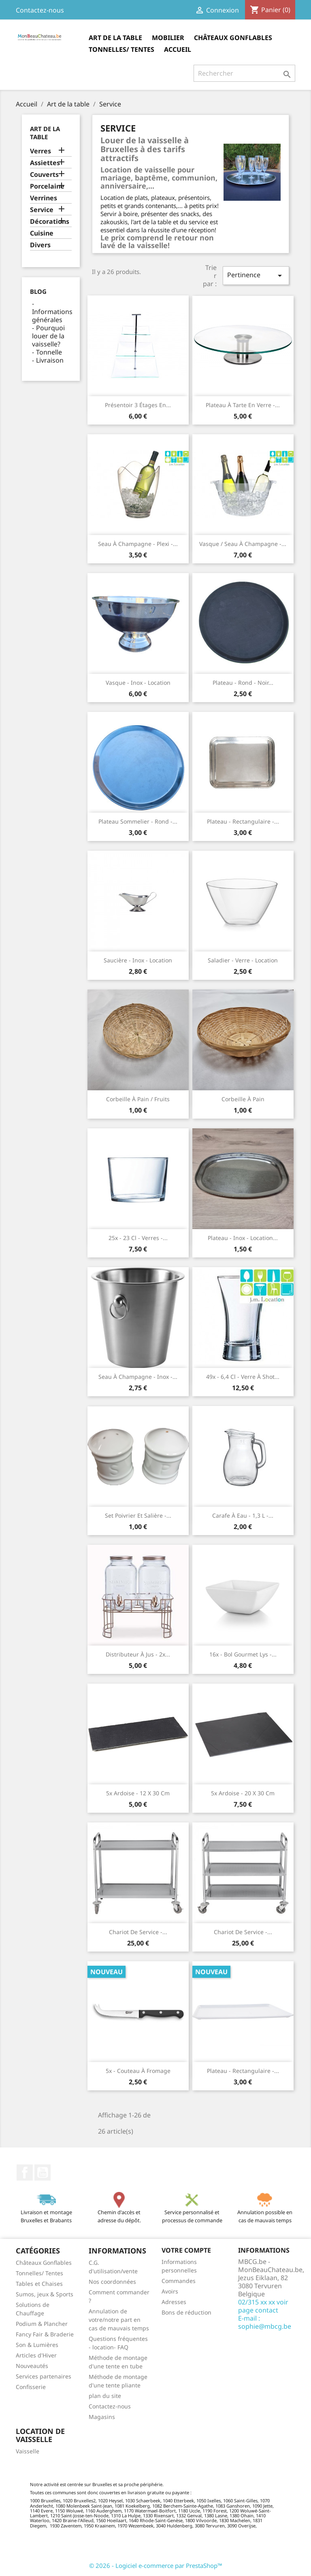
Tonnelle (49, 352)
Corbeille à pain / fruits (138, 1099)
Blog (38, 291)
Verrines (43, 198)
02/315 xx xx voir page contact (263, 2306)
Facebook (25, 2172)
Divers (40, 245)
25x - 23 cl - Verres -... (138, 1238)
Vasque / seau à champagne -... (242, 544)
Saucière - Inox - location (138, 960)
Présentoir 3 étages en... (138, 405)
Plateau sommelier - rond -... (137, 821)
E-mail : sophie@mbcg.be (264, 2322)
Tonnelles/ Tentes (121, 49)
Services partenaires (43, 2376)
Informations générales (52, 315)
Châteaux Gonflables (233, 37)
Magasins (102, 2417)
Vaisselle (27, 2451)
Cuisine (41, 233)
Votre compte (186, 2250)
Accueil (177, 49)
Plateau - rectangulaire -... (243, 821)
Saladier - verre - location (243, 960)
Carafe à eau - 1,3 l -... (242, 1515)
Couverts (44, 174)
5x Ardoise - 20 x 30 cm (243, 1793)
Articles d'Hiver (36, 2355)
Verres (40, 151)
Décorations (49, 221)
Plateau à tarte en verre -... (243, 405)
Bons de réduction (186, 2312)
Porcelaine (47, 186)
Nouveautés (32, 2366)
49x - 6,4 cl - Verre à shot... (242, 1376)
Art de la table (115, 37)
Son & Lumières (37, 2345)
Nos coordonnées (112, 2281)
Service (41, 210)
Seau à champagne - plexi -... (138, 544)
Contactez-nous (40, 10)
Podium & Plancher (42, 2324)
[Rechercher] (244, 73)
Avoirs (170, 2291)
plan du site (105, 2396)
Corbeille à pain (243, 1099)
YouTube (42, 2172)
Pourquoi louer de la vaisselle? (48, 335)
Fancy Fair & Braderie (45, 2334)
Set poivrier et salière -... (138, 1515)
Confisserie (31, 2387)
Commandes (179, 2281)
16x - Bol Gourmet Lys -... (243, 1654)
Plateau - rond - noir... (243, 682)
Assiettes (45, 163)
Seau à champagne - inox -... (137, 1376)
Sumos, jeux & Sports (44, 2294)
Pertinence (256, 275)
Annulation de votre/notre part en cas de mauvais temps (119, 2319)
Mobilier (168, 37)
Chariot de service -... (138, 1932)
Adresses (174, 2302)
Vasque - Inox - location (138, 682)
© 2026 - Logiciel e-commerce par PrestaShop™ (155, 2565)
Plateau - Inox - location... (243, 1238)
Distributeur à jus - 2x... (138, 1654)
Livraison (50, 360)
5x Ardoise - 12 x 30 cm (138, 1793)
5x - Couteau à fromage (138, 2071)
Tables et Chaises (39, 2283)
